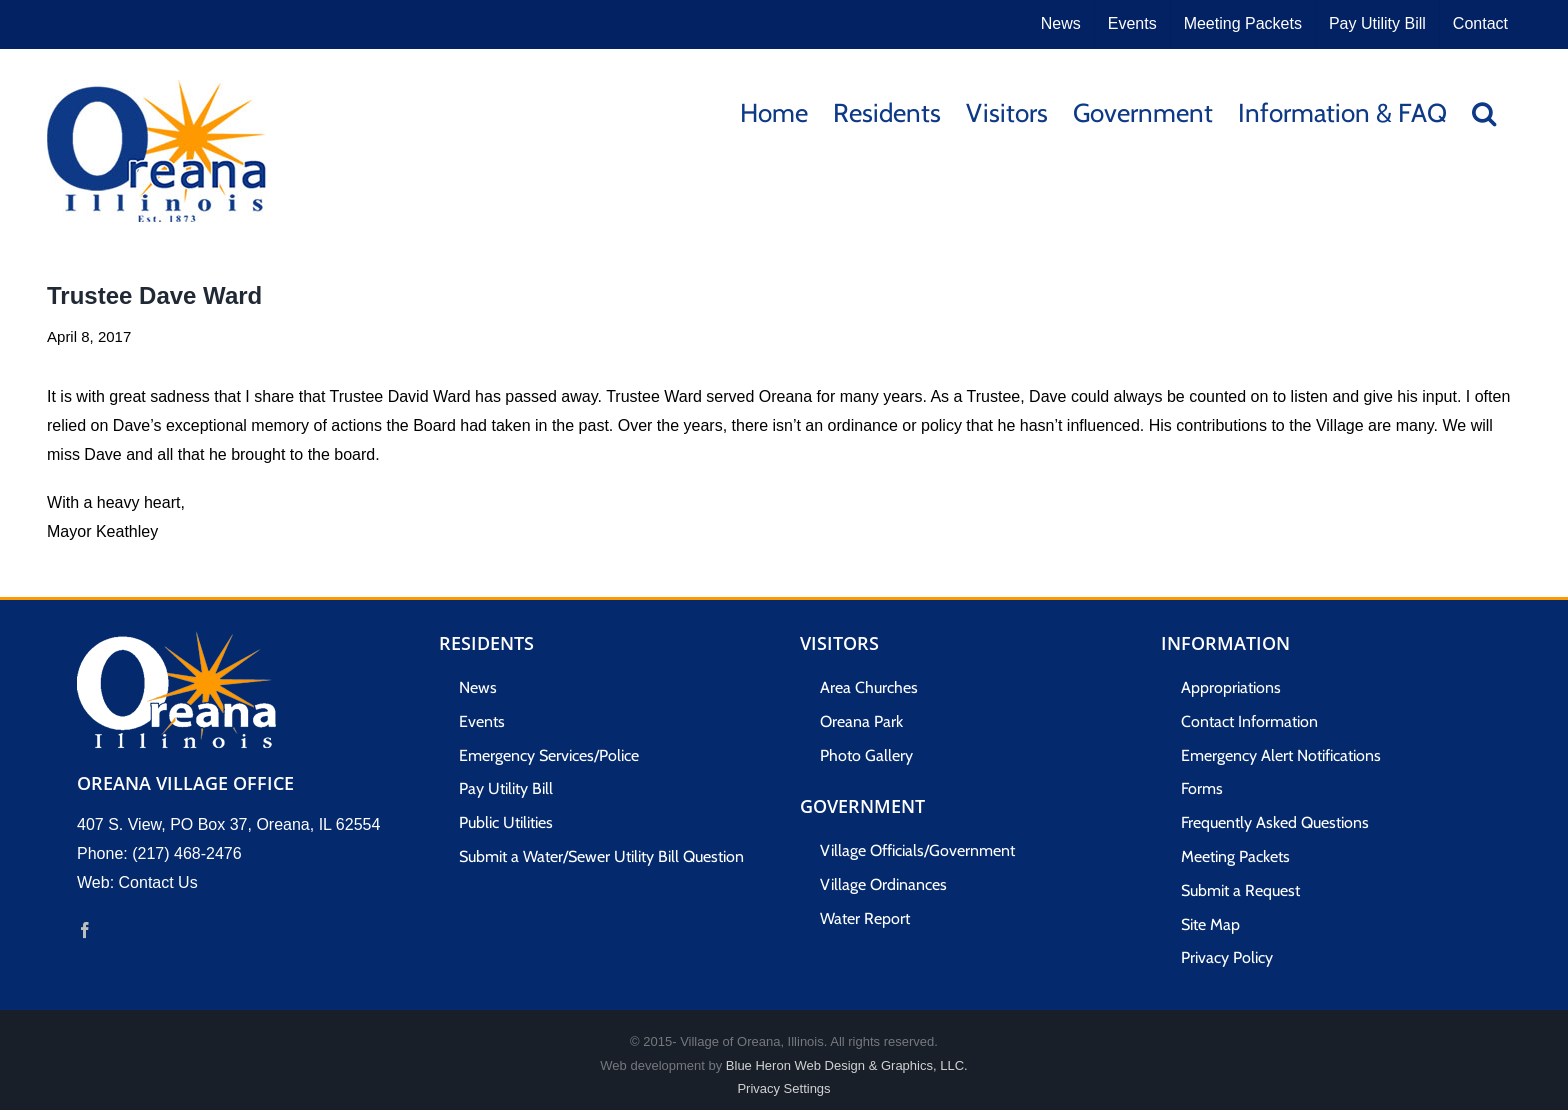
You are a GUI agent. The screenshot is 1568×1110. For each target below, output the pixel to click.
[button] (1484, 111)
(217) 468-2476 (186, 853)
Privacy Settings (783, 1088)
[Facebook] (85, 930)
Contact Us (158, 882)
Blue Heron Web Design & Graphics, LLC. (847, 1065)
